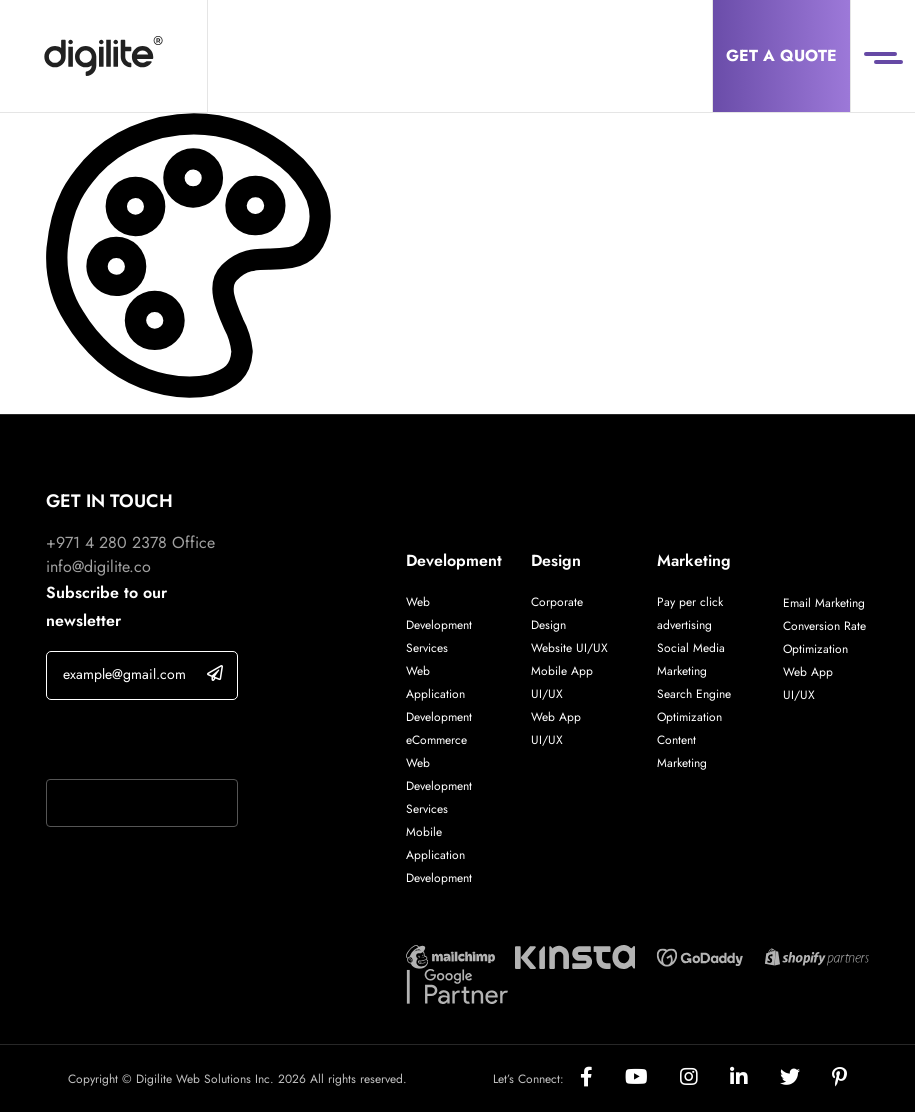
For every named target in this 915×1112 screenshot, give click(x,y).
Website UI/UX (569, 648)
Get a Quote (781, 55)
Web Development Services (439, 625)
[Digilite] (103, 56)
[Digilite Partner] (450, 955)
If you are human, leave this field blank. (138, 742)
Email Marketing (824, 603)
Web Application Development (439, 694)
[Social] (602, 1078)
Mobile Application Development (439, 855)
